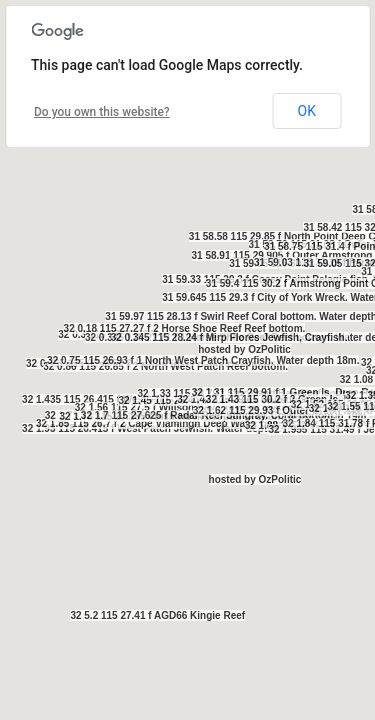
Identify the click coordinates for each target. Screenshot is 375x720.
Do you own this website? (102, 112)
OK (307, 111)
